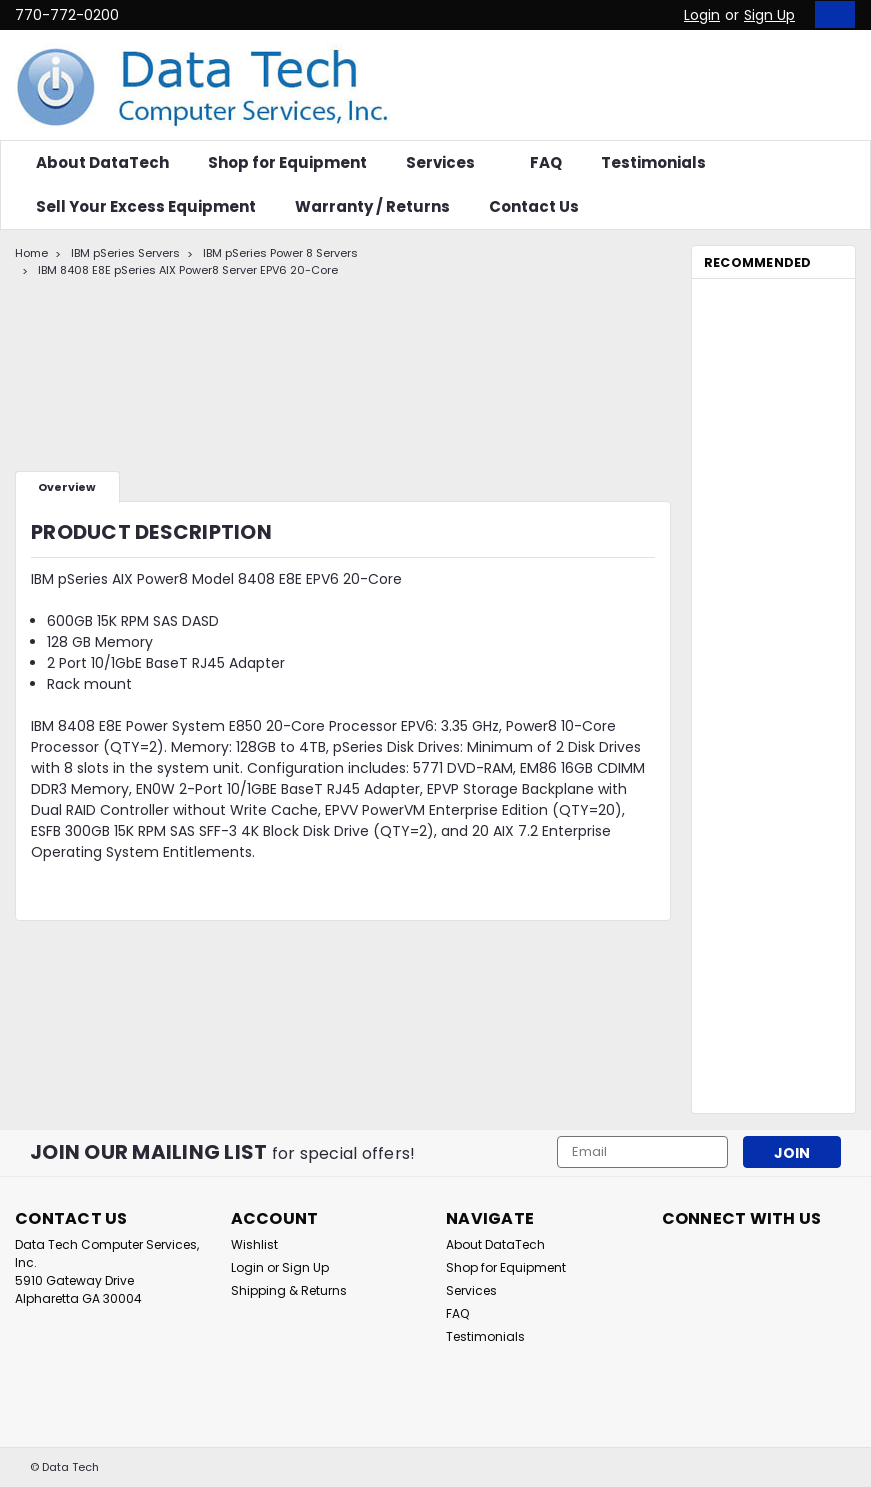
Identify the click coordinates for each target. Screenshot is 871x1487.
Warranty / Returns (372, 206)
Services (448, 162)
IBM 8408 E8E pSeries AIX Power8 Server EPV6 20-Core (188, 270)
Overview (67, 487)
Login (702, 15)
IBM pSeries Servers (125, 253)
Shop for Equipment (287, 162)
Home (31, 253)
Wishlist (254, 1244)
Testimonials (653, 162)
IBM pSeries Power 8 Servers (280, 253)
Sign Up (769, 15)
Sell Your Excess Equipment (146, 206)
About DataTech (102, 162)
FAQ (546, 162)
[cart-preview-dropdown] (830, 14)
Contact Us (534, 206)
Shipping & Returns (289, 1290)
